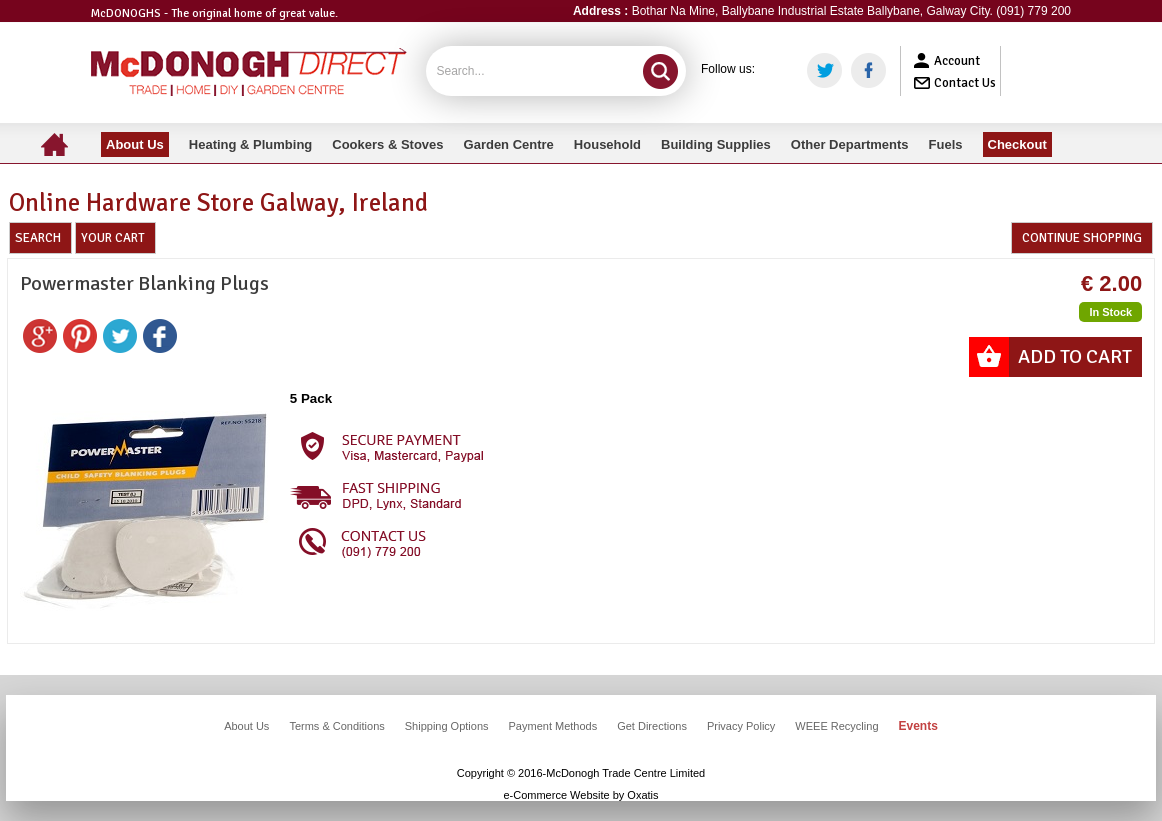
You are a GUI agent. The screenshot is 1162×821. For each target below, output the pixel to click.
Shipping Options (447, 726)
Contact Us (965, 83)
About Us (246, 726)
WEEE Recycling (836, 726)
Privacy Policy (741, 726)
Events (918, 726)
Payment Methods (553, 726)
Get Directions (652, 726)
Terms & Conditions (336, 726)
